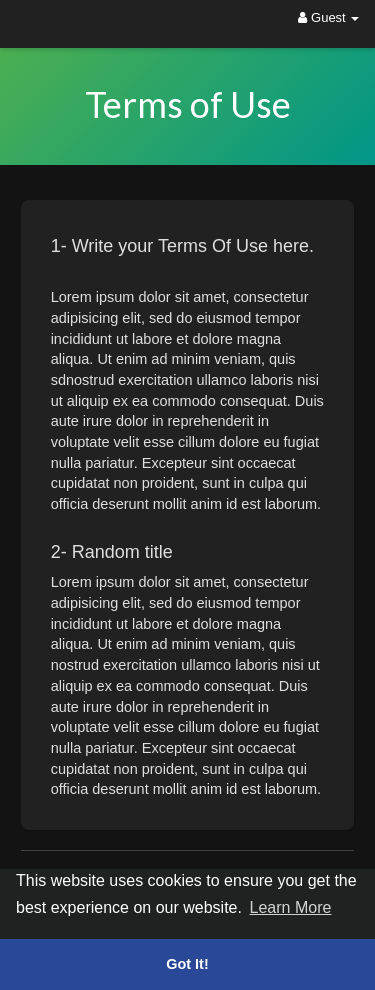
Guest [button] (328, 17)
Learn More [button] (291, 907)
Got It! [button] (187, 964)
